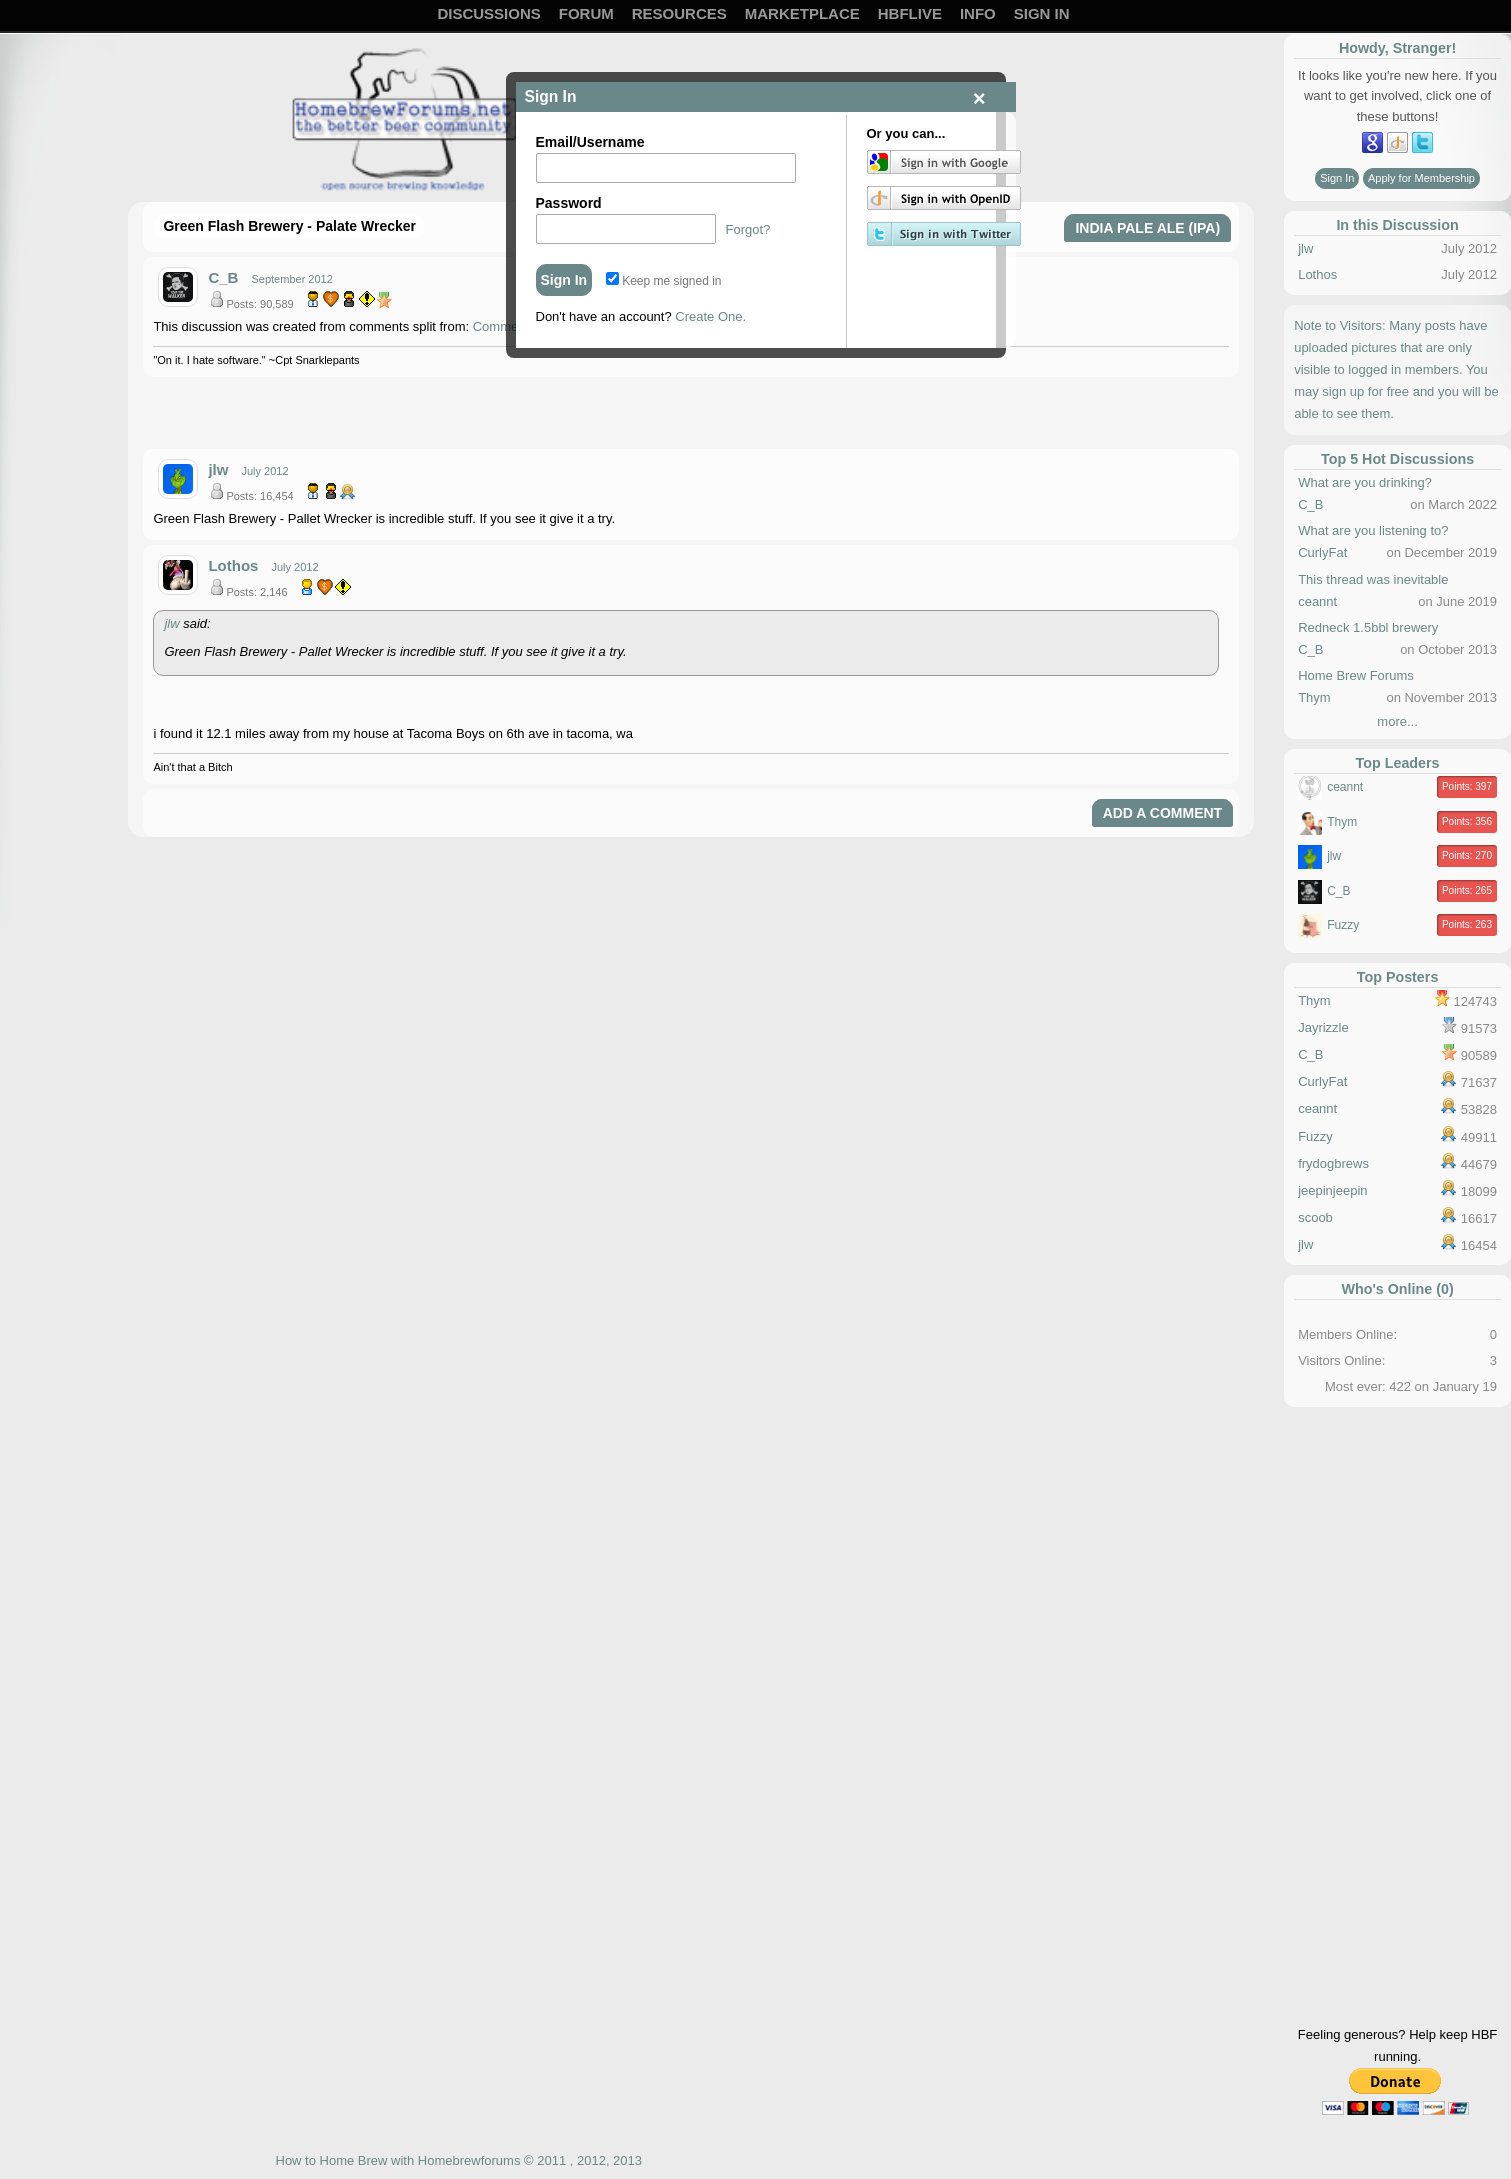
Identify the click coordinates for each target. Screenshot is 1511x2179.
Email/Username (590, 142)
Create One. (710, 316)
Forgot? (748, 229)
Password (569, 203)
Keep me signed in (664, 281)
